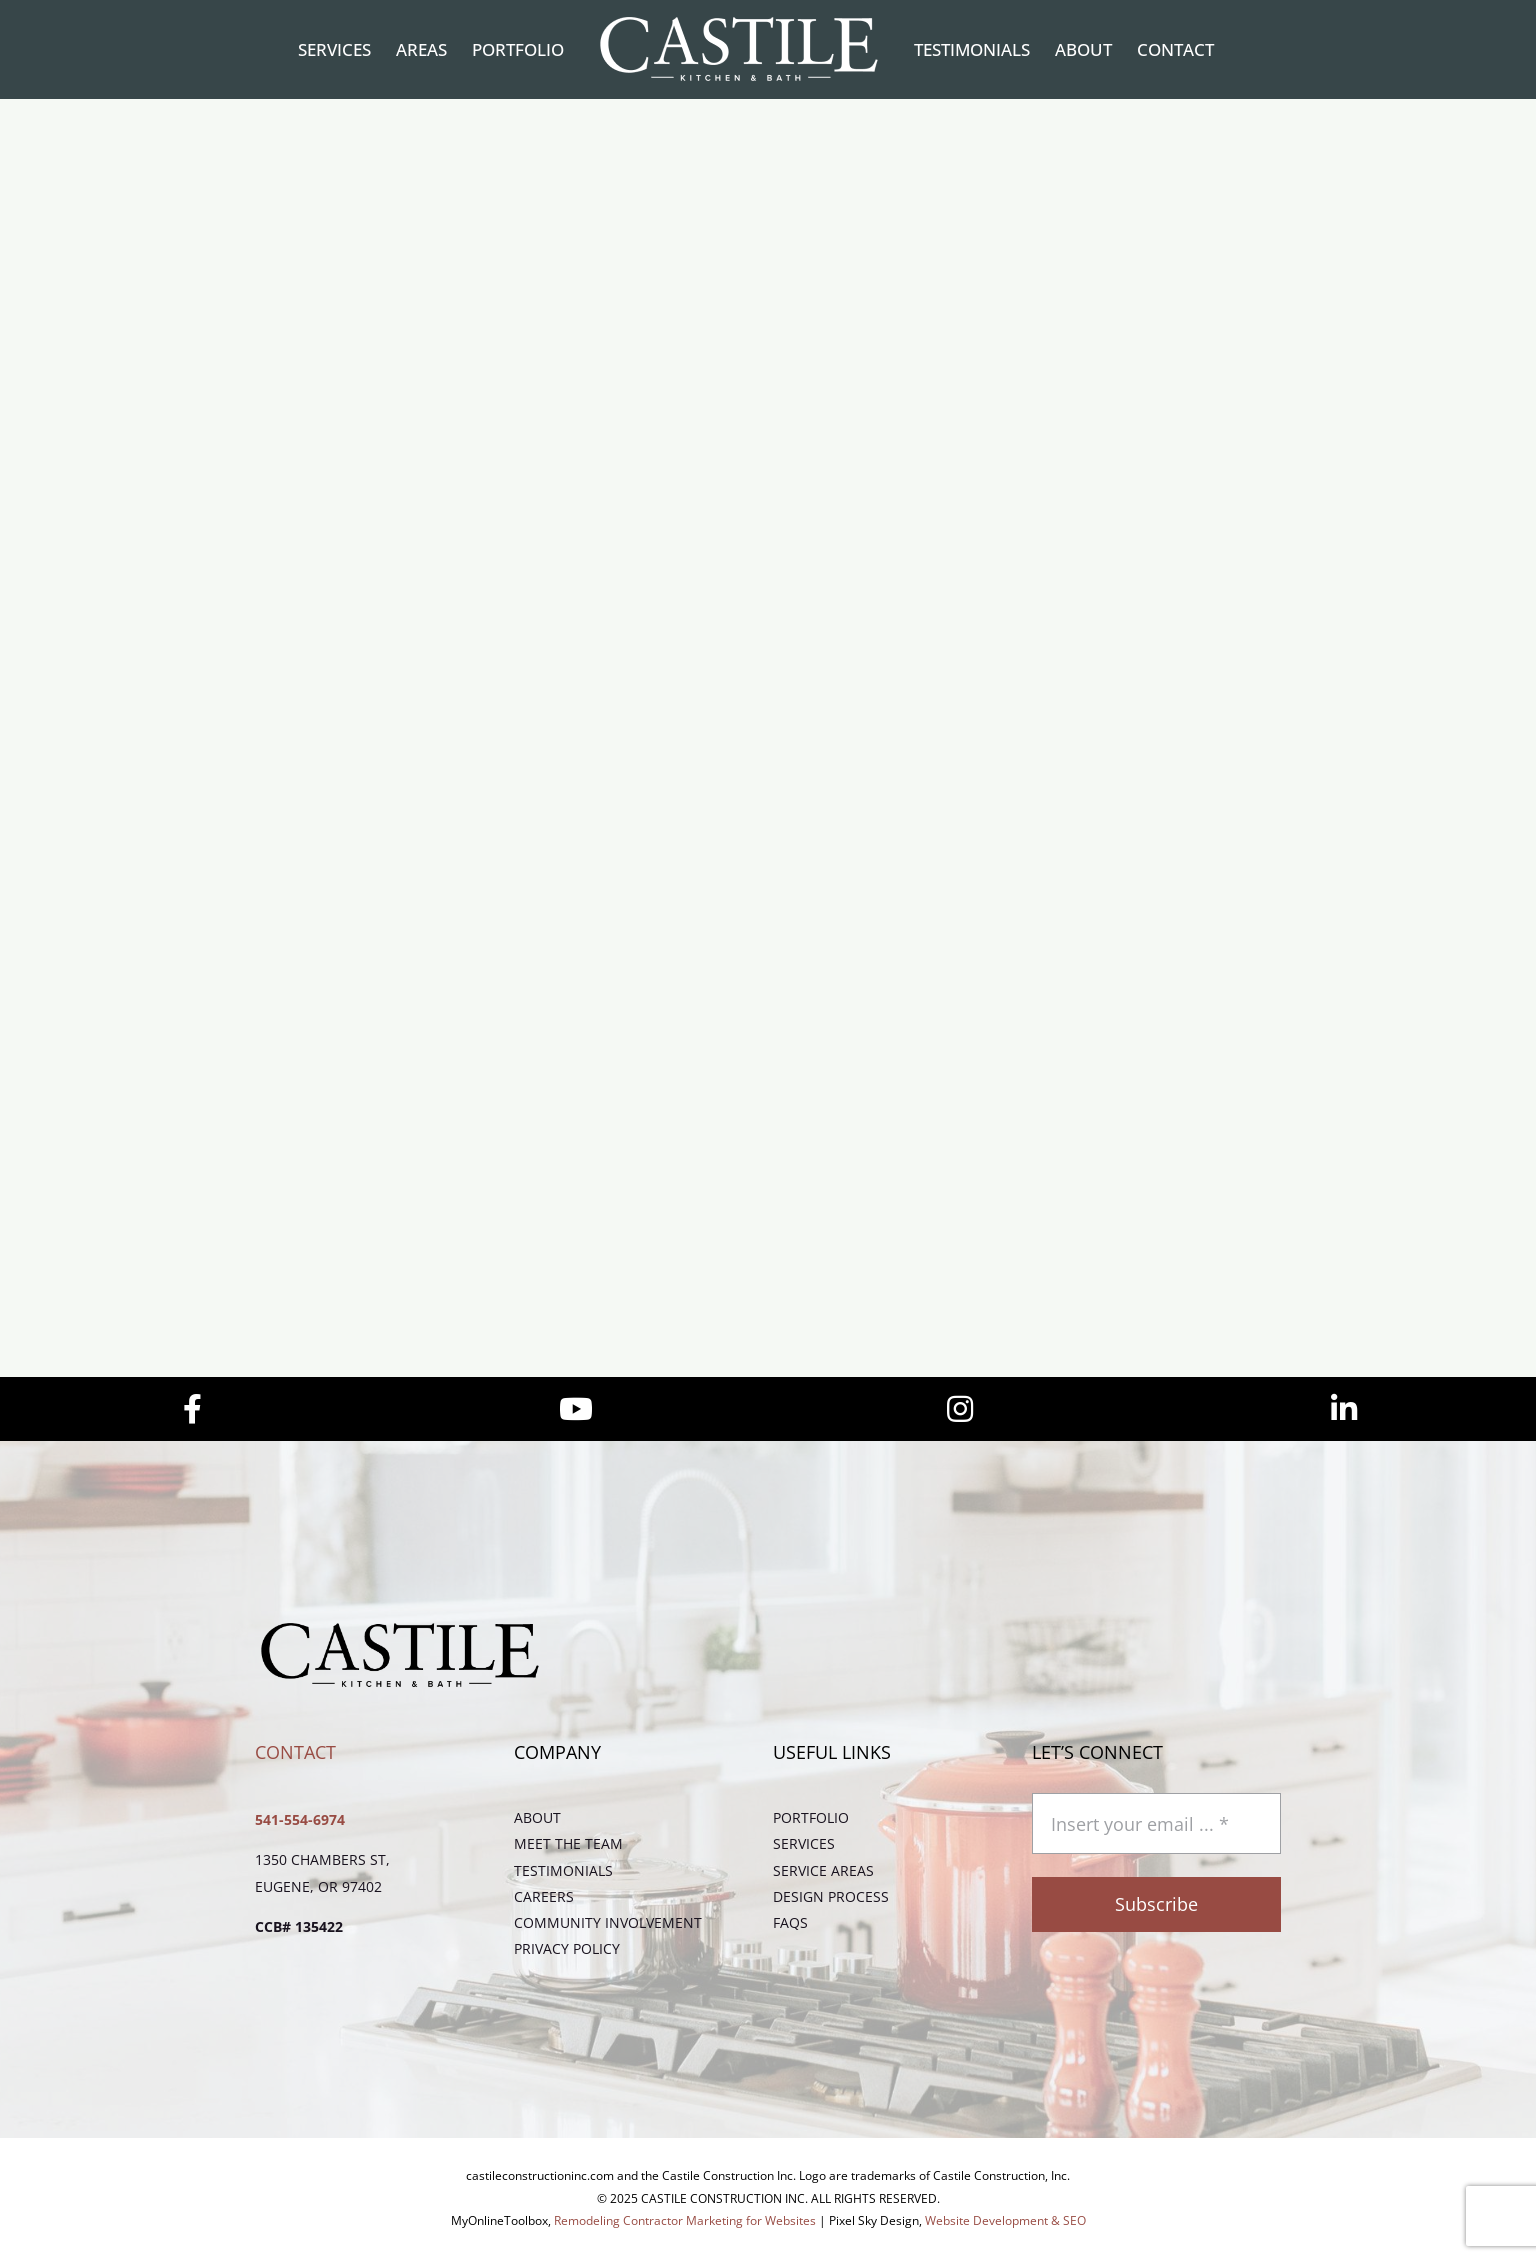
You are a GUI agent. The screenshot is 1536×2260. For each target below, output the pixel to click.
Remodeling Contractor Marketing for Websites (685, 2220)
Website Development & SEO (1005, 2220)
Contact (295, 1752)
